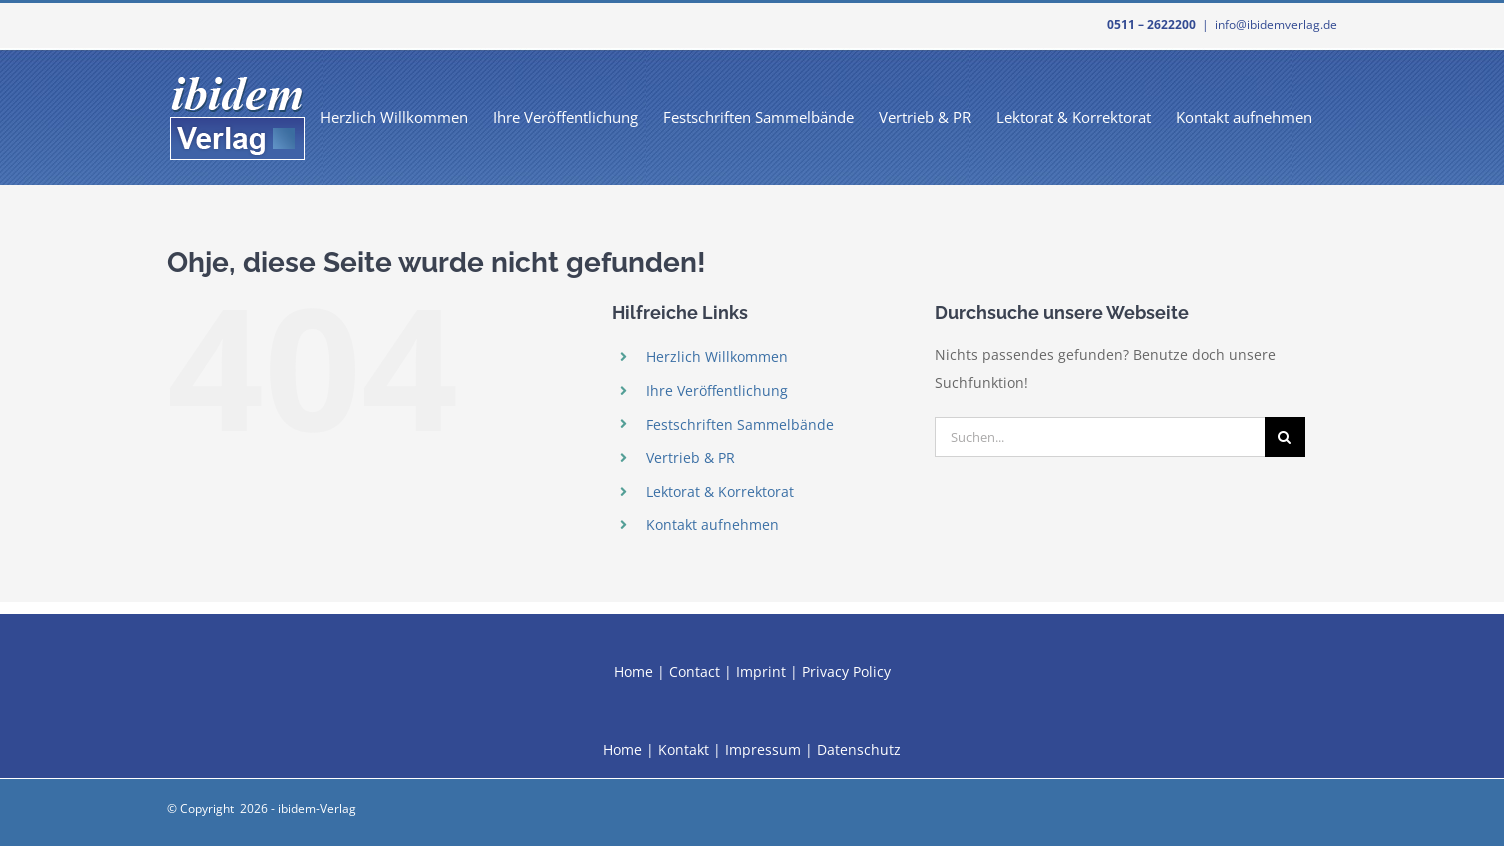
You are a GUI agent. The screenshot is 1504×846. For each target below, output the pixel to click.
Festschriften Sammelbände (740, 424)
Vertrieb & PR (690, 457)
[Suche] (1285, 437)
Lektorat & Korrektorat (720, 491)
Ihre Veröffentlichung (717, 390)
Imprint (761, 671)
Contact (694, 671)
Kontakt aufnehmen (712, 524)
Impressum (763, 749)
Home (633, 671)
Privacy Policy (846, 671)
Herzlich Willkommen (717, 356)
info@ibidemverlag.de (1276, 24)
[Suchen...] (1100, 437)
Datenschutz (859, 749)
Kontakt (683, 749)
